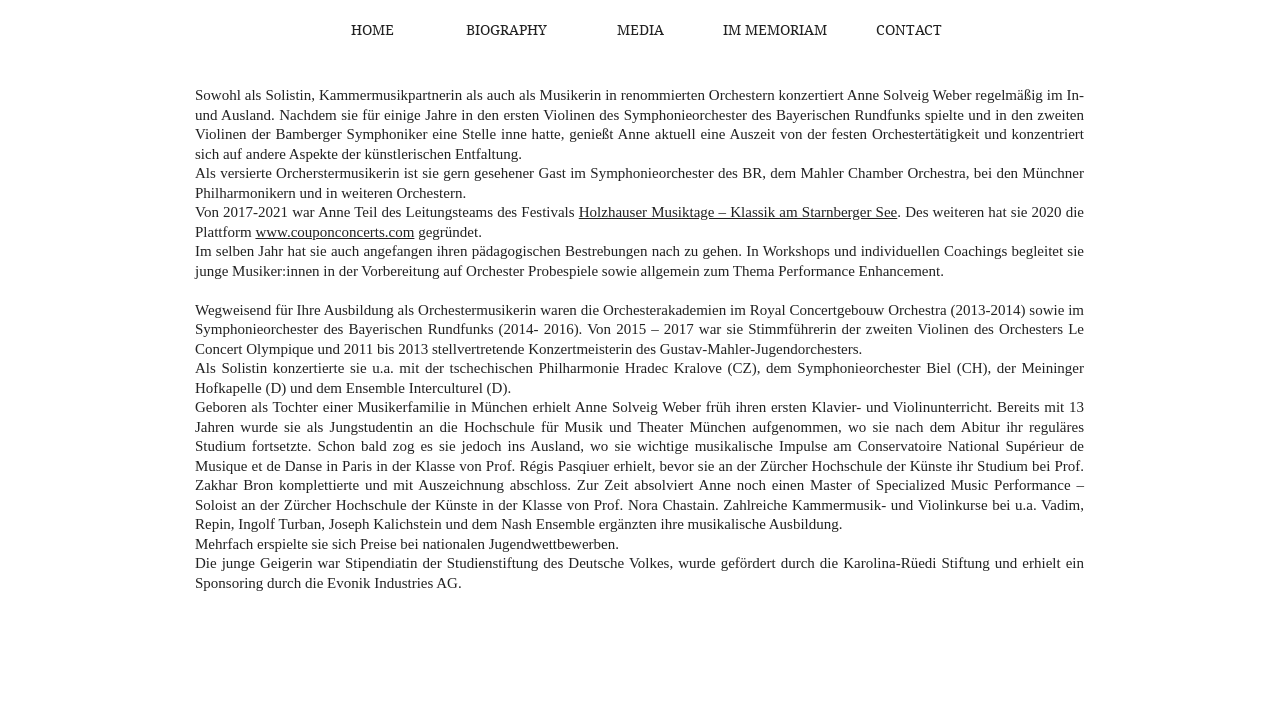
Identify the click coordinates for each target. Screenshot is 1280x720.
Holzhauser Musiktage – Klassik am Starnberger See (738, 212)
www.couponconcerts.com (334, 232)
